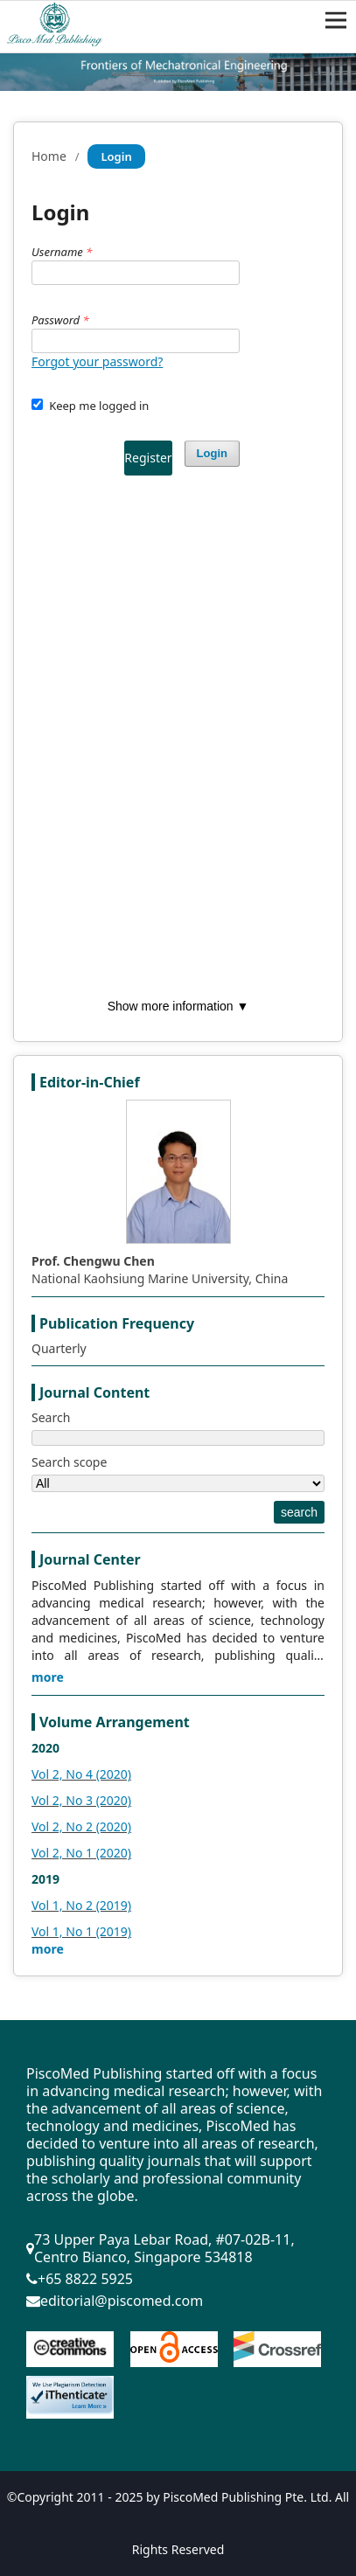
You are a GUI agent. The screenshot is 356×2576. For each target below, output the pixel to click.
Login (212, 453)
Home (48, 156)
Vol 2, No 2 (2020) (81, 1826)
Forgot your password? (97, 361)
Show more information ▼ (178, 1006)
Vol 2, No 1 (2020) (81, 1852)
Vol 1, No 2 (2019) (81, 1905)
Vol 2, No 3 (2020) (81, 1800)
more (47, 1677)
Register (147, 457)
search (299, 1512)
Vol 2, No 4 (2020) (81, 1774)
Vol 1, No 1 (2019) (81, 1931)
